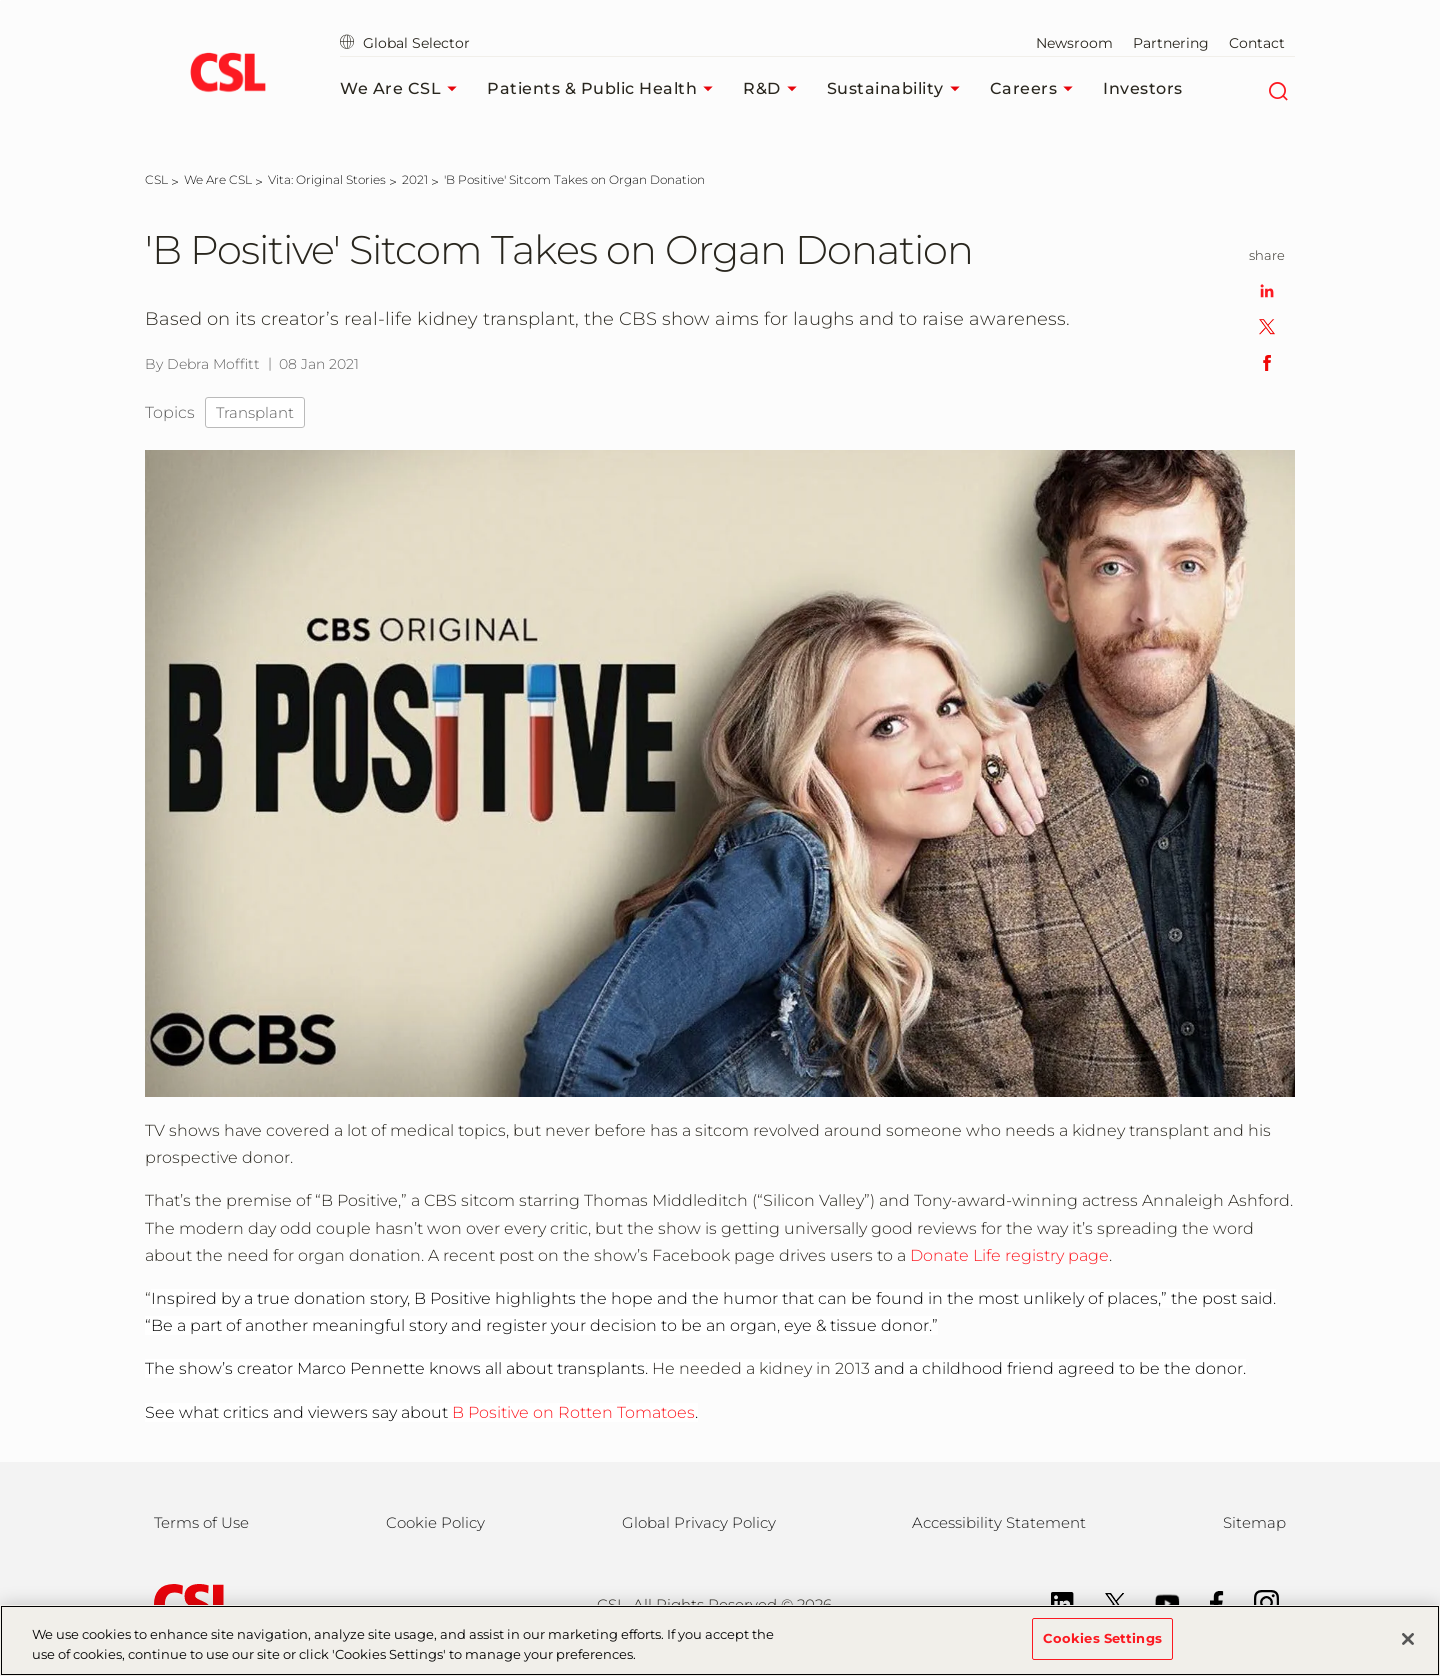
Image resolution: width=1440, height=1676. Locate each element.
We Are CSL (403, 89)
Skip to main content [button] (0, 0)
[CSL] (156, 179)
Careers (1037, 89)
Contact (1257, 43)
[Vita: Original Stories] (327, 179)
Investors (1143, 88)
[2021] (415, 179)
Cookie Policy (435, 1522)
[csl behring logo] (190, 1603)
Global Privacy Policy (699, 1522)
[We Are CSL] (218, 179)
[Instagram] (1256, 1601)
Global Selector (405, 43)
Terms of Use (201, 1522)
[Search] (1277, 89)
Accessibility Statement (999, 1522)
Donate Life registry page (1009, 1255)
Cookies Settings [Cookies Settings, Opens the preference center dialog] (1102, 1649)
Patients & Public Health (605, 89)
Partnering (1171, 43)
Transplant (255, 412)
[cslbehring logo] (227, 75)
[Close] (1408, 1649)
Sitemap (1254, 1522)
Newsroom (1074, 43)
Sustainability (898, 89)
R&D (775, 89)
